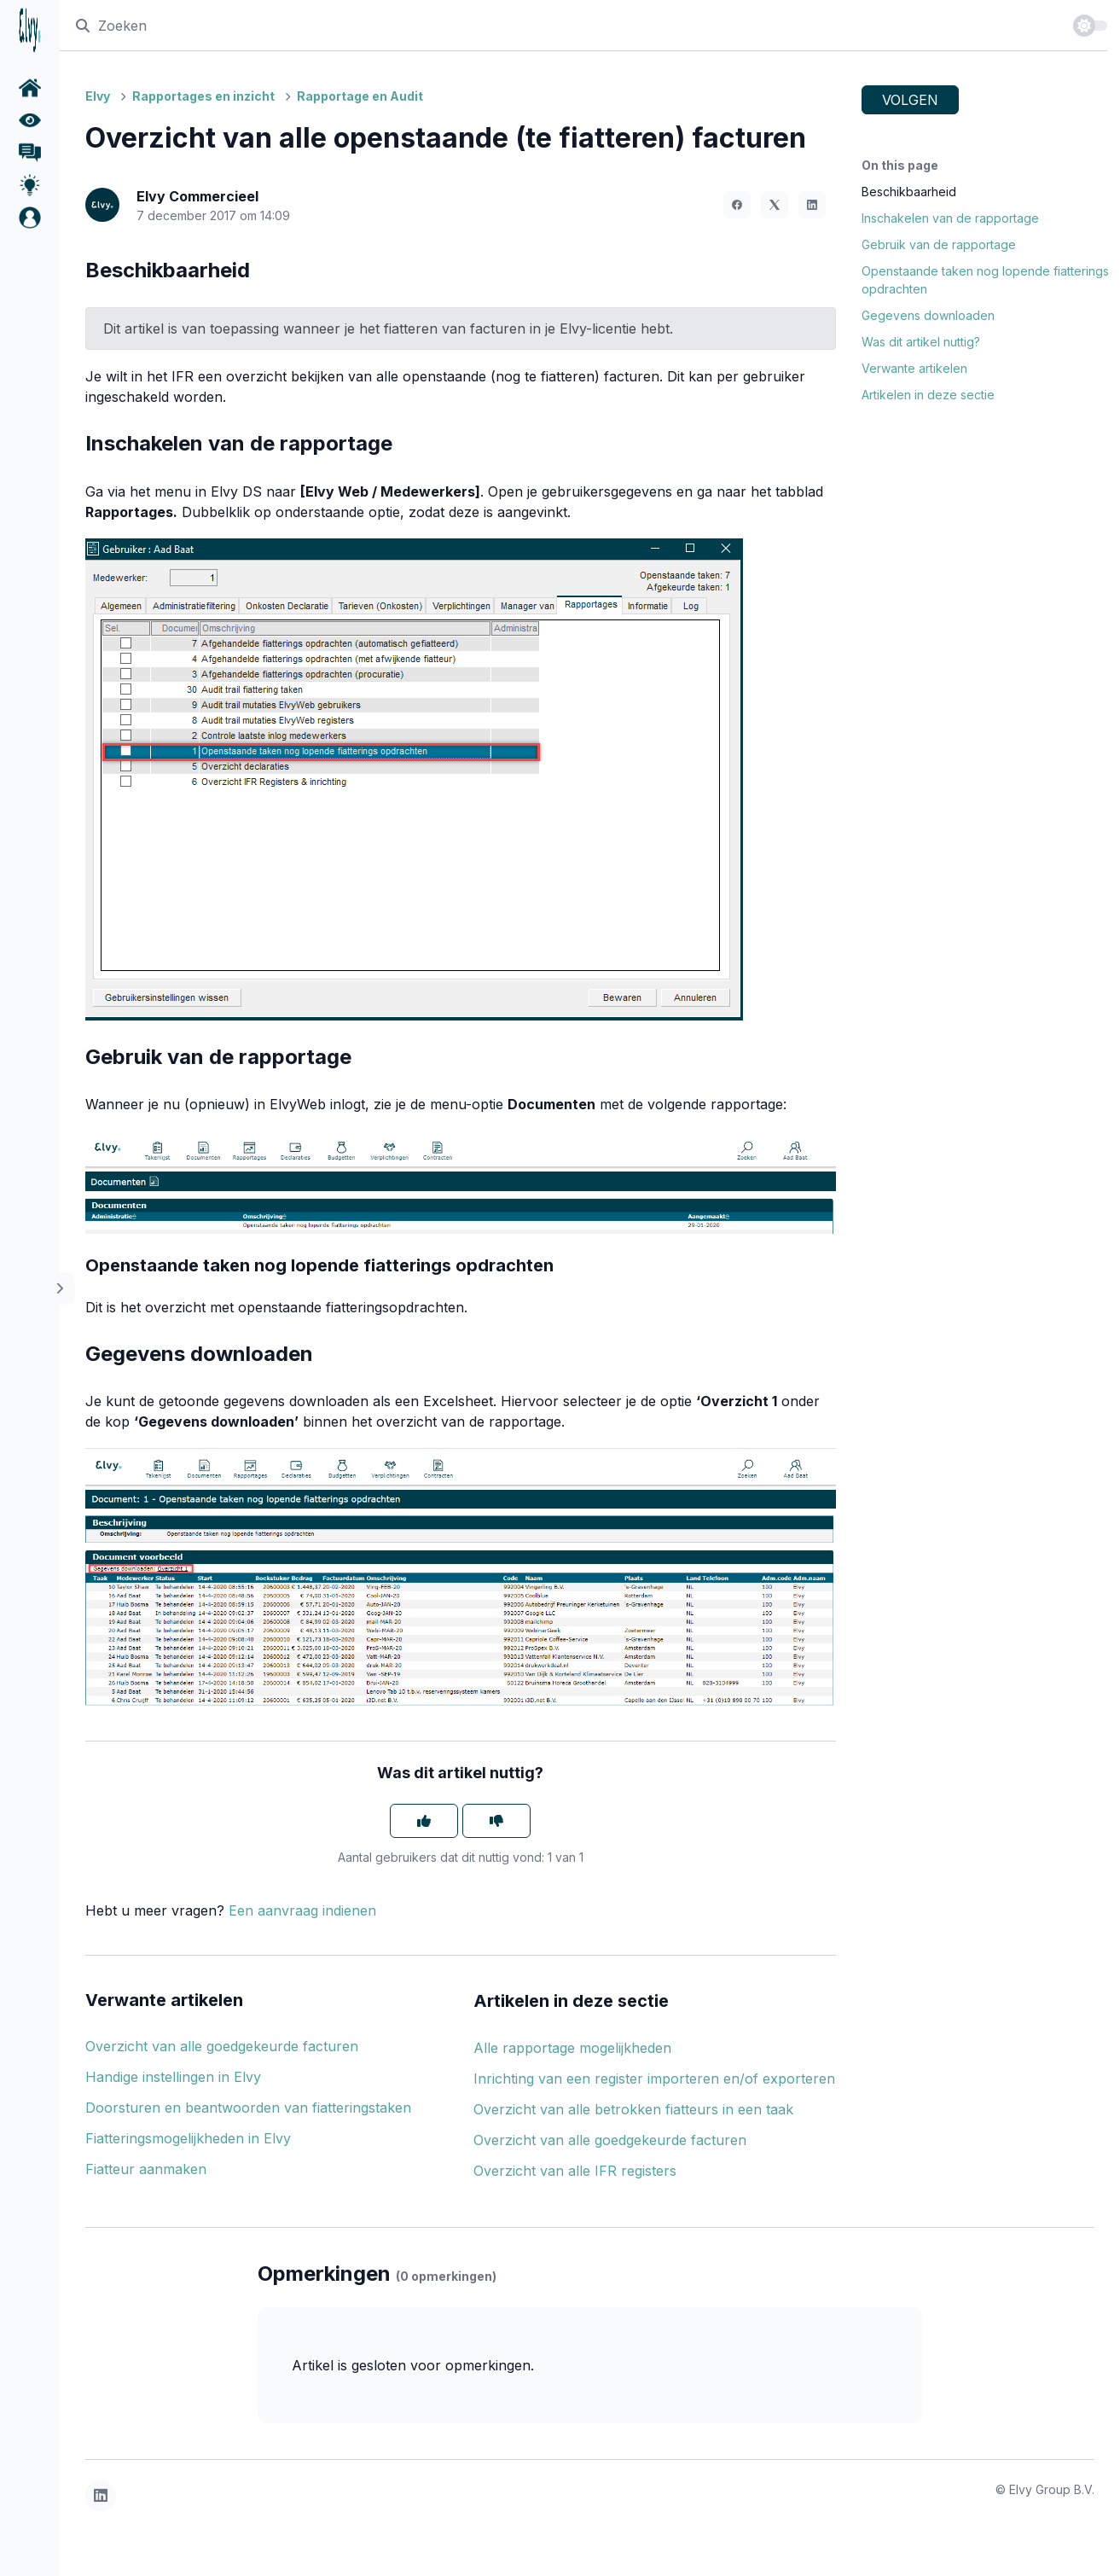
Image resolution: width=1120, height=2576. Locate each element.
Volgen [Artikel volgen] (910, 99)
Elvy (97, 96)
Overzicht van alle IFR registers (574, 2170)
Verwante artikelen (914, 368)
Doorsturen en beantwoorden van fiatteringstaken (248, 2107)
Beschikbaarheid (909, 191)
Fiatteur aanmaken (145, 2169)
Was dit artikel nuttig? (921, 341)
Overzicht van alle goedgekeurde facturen (221, 2046)
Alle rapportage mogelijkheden (572, 2047)
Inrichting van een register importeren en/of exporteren (654, 2078)
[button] (30, 217)
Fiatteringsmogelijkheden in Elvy (188, 2138)
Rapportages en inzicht (203, 96)
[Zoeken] (566, 25)
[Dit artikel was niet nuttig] (496, 1821)
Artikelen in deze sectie (928, 394)
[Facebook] (737, 204)
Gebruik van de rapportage (939, 244)
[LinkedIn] (812, 204)
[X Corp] (774, 204)
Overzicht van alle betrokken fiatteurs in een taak (633, 2109)
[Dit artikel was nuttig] (424, 1821)
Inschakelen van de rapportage (950, 218)
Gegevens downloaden (928, 315)
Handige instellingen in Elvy (173, 2076)
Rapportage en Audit (360, 96)
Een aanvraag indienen (302, 1910)
